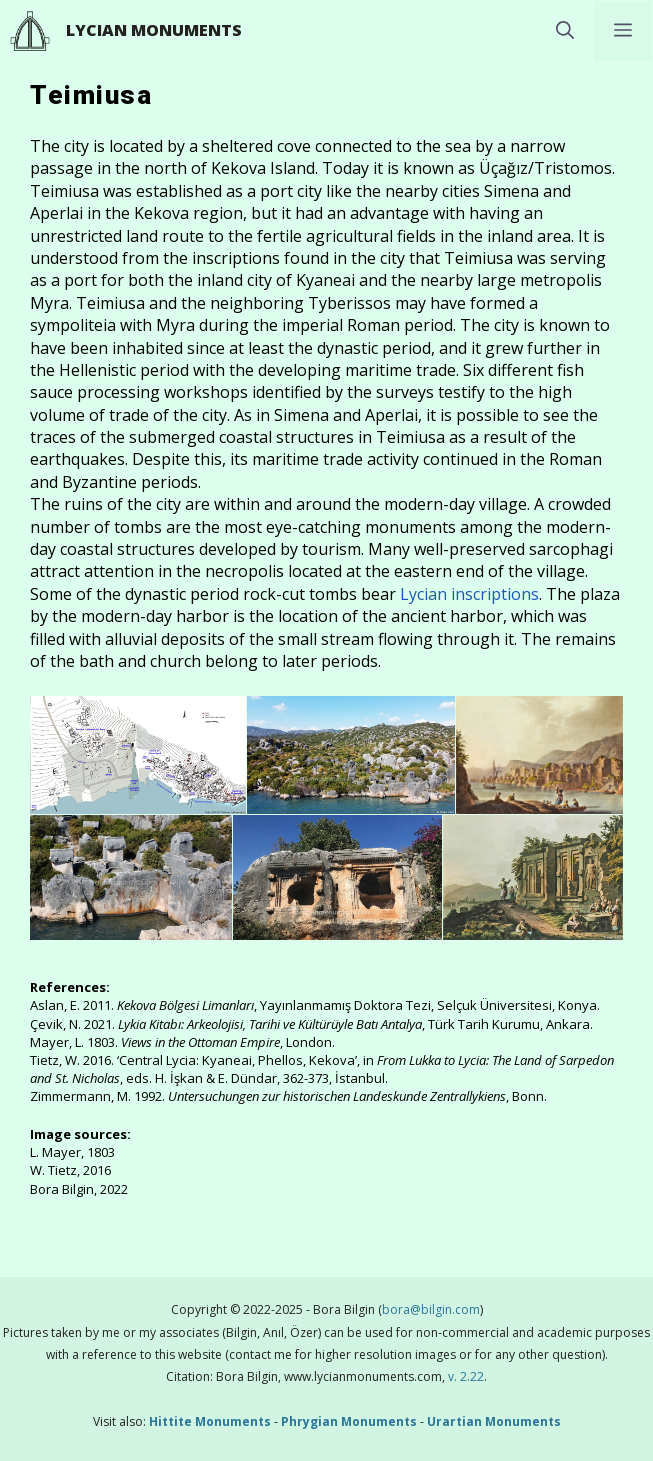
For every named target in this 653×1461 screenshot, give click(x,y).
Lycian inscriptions (469, 594)
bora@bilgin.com (431, 1309)
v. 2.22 (464, 1376)
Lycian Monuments (154, 30)
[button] (565, 31)
